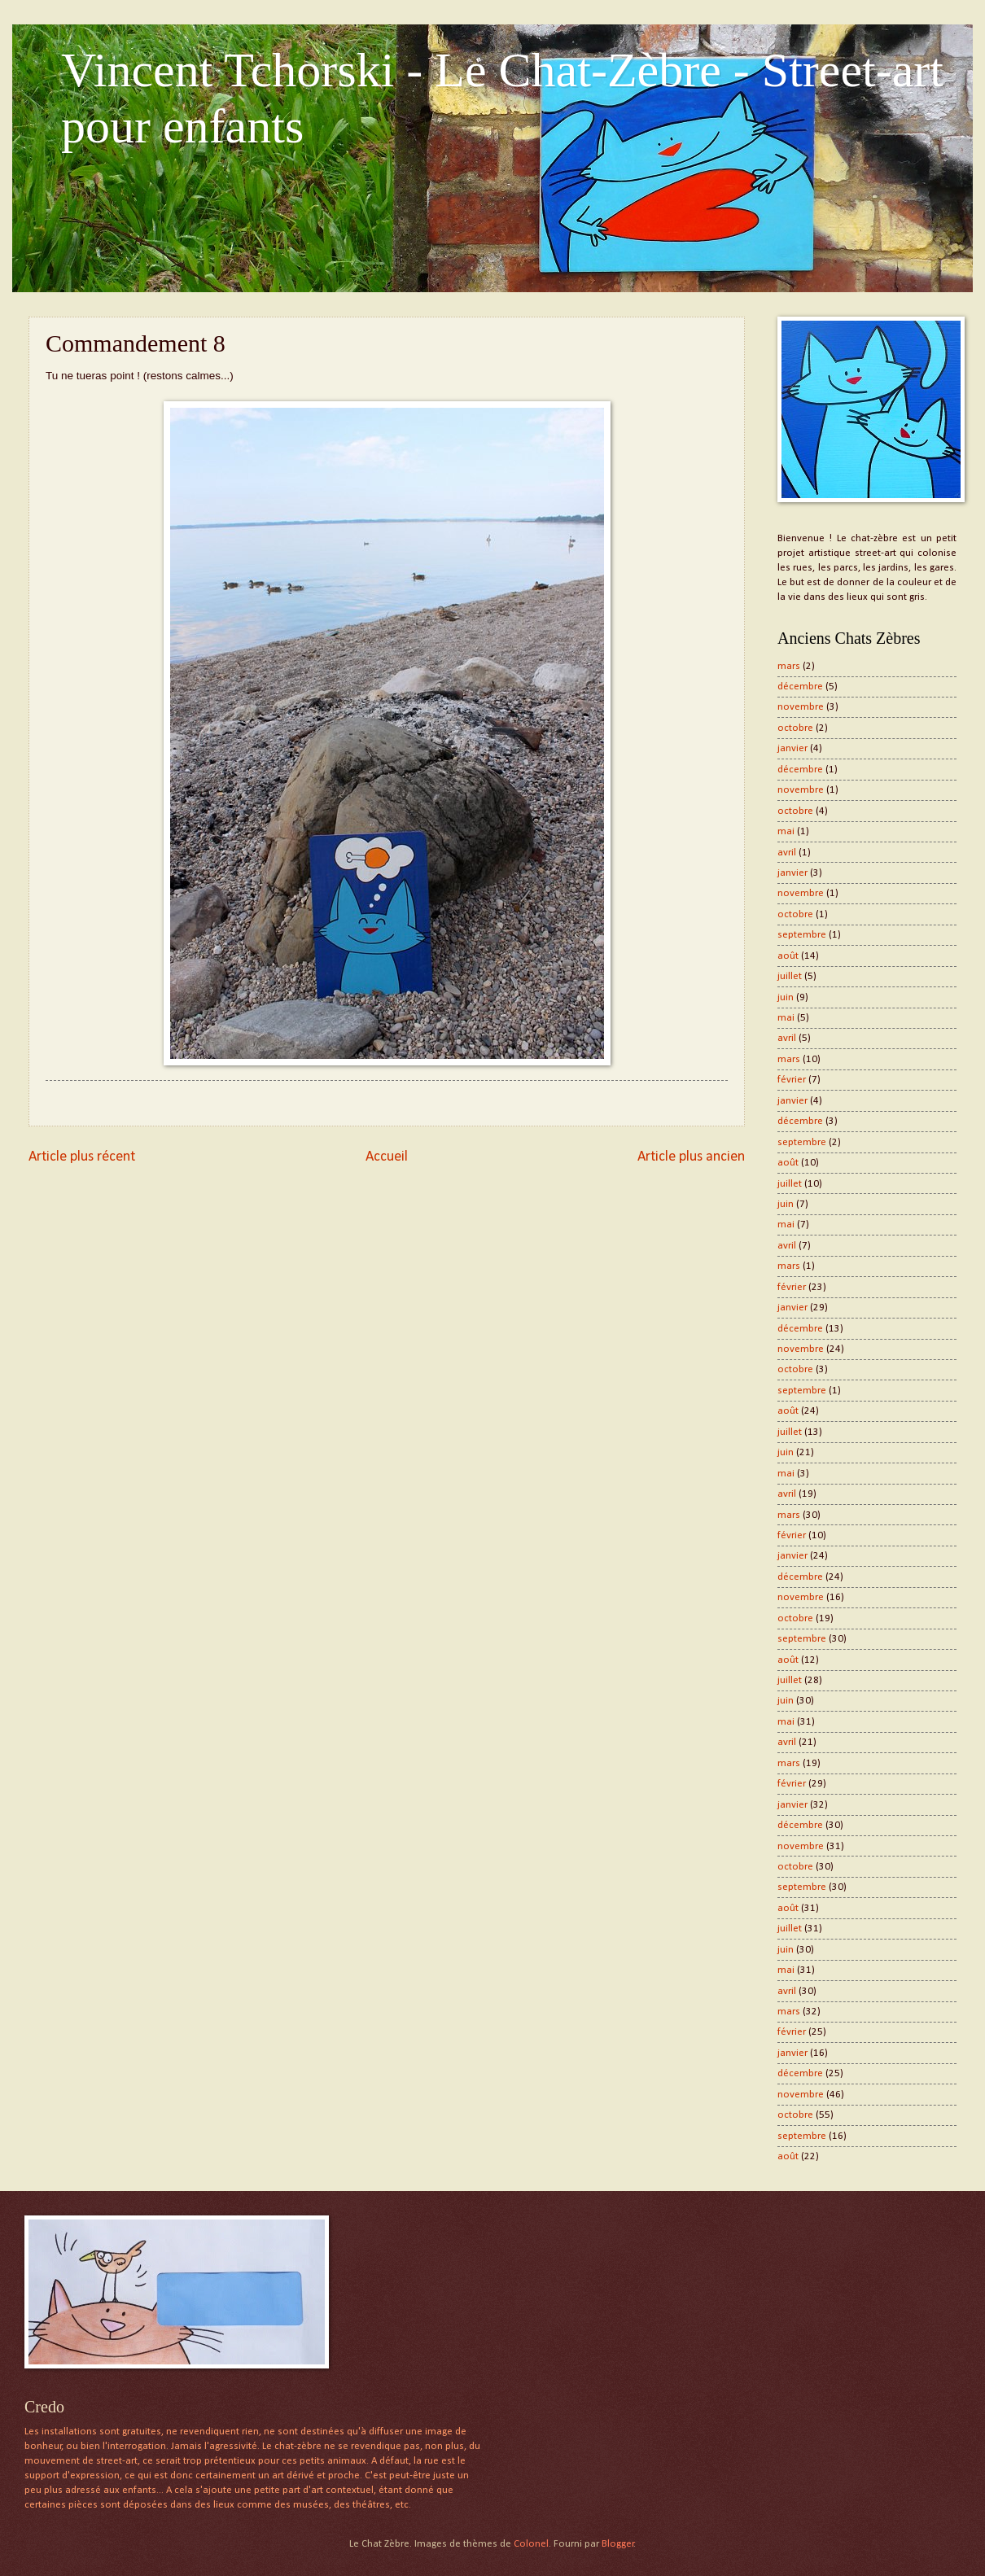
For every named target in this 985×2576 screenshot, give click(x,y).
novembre (800, 707)
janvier (792, 748)
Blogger (618, 2544)
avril (786, 852)
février (791, 1079)
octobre (795, 728)
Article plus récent (81, 1157)
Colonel (531, 2544)
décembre (800, 686)
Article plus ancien (691, 1157)
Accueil (387, 1157)
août (788, 956)
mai (786, 831)
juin (785, 997)
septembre (801, 934)
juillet (789, 976)
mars (788, 666)
